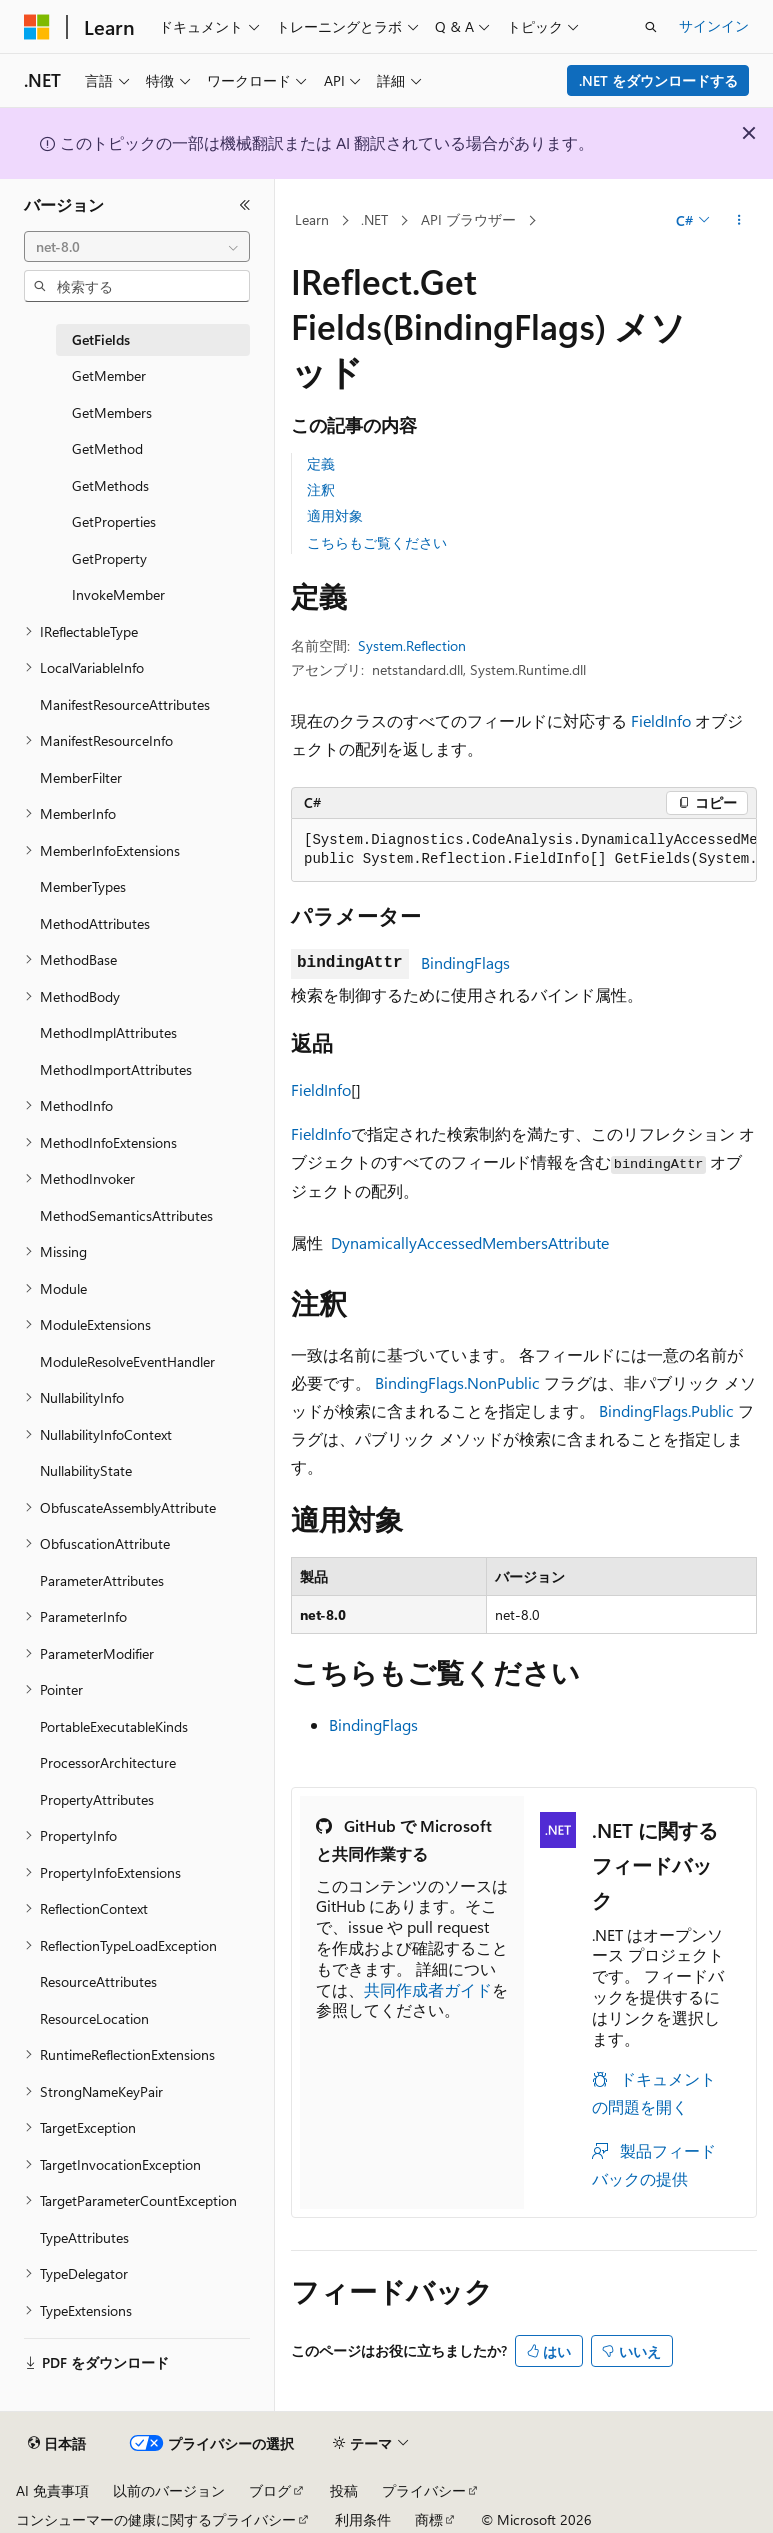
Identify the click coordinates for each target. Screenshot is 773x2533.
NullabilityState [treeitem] (86, 1470)
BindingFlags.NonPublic (457, 1382)
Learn (312, 219)
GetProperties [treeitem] (114, 521)
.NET (374, 219)
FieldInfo (661, 720)
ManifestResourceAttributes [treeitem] (125, 704)
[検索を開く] (651, 27)
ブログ (270, 2490)
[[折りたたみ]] (245, 205)
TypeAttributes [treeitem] (84, 2237)
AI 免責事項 (52, 2490)
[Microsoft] (37, 27)
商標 (429, 2519)
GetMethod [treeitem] (107, 448)
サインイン (714, 25)
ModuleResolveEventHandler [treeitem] (127, 1361)
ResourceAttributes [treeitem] (98, 1981)
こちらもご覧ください (377, 542)
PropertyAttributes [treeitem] (97, 1799)
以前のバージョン (169, 2490)
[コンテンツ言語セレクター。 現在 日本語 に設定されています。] (57, 2444)
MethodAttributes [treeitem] (95, 923)
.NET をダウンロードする (658, 80)
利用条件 (363, 2519)
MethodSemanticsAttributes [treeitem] (126, 1215)
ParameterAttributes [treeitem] (102, 1580)
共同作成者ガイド (428, 1989)
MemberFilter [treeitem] (81, 777)
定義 (321, 463)
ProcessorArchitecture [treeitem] (108, 1762)
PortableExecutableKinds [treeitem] (114, 1726)
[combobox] (137, 247)
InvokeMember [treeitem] (118, 594)
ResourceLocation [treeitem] (94, 2018)
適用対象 (335, 515)
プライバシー (424, 2490)
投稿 (344, 2490)
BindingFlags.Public (666, 1410)
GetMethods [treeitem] (110, 485)
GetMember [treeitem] (109, 375)
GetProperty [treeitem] (109, 558)
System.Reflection (412, 645)
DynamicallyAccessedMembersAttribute (470, 1242)
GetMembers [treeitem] (112, 412)
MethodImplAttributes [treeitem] (108, 1032)
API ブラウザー (468, 219)
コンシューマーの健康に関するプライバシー (156, 2519)
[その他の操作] (739, 221)
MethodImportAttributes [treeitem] (116, 1069)
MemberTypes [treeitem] (83, 886)
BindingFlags (465, 962)
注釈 (321, 489)
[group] (524, 850)
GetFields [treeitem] (101, 339)
